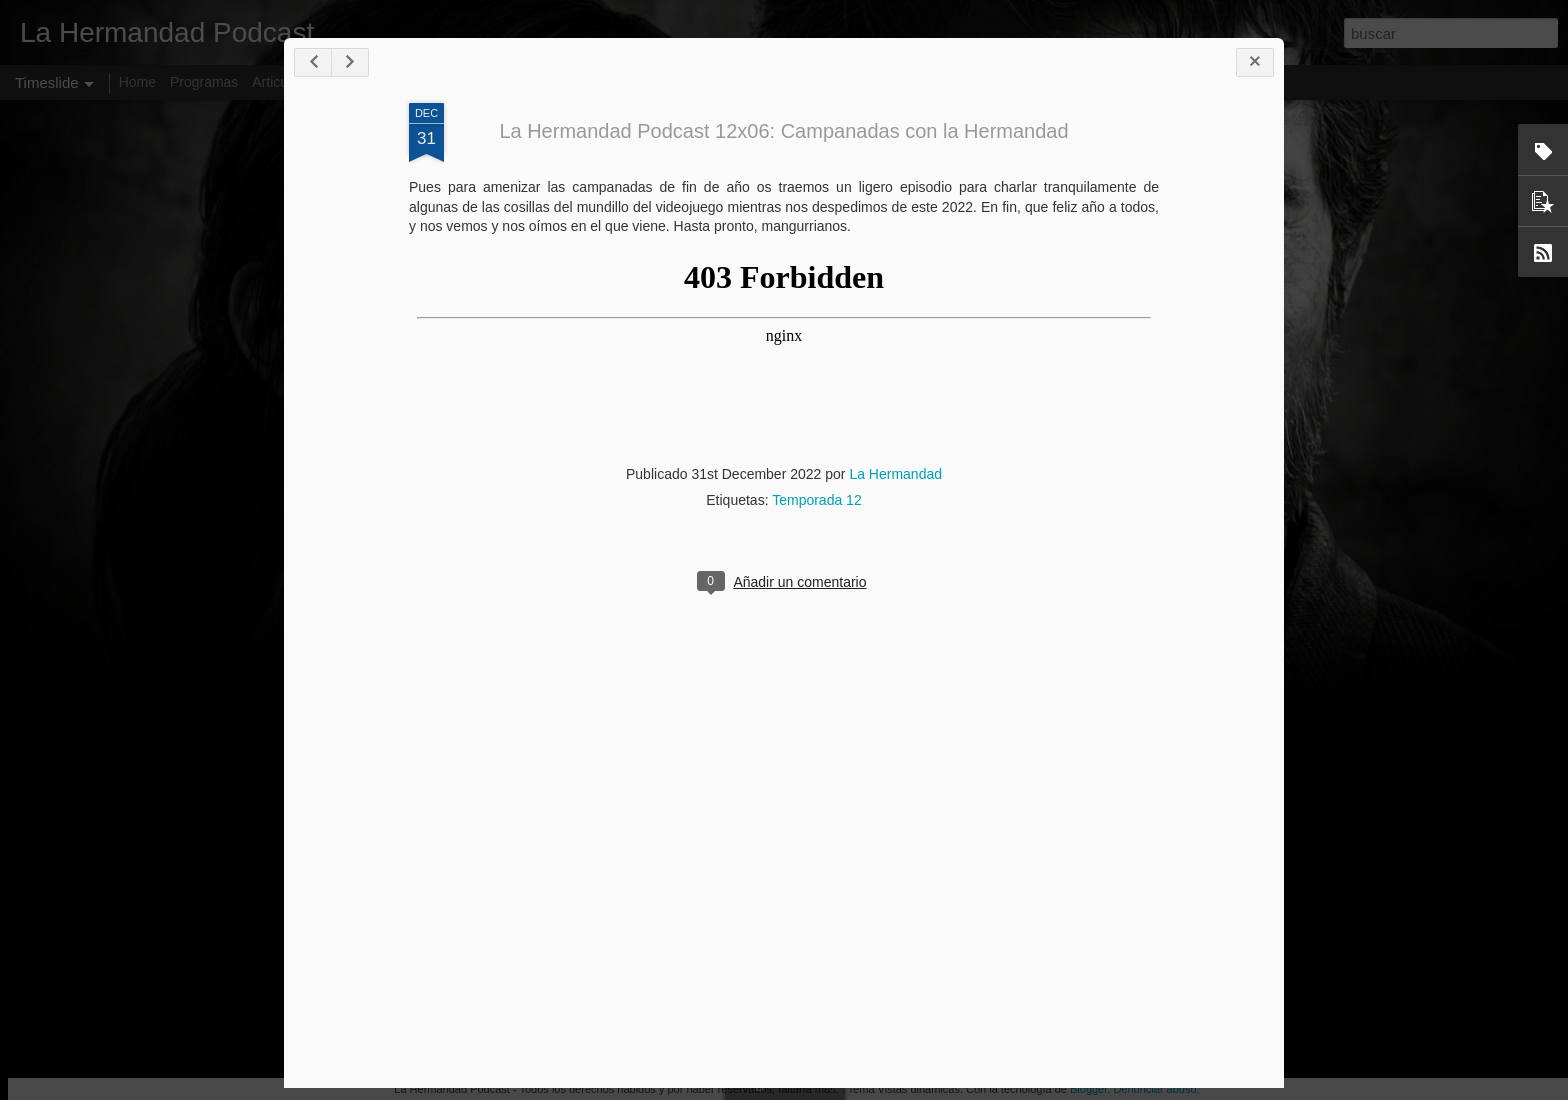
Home (137, 82)
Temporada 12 (817, 500)
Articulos (279, 82)
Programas (204, 82)
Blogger (1088, 1089)
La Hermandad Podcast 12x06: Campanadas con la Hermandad (783, 131)
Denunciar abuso (1154, 1089)
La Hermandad (895, 474)
